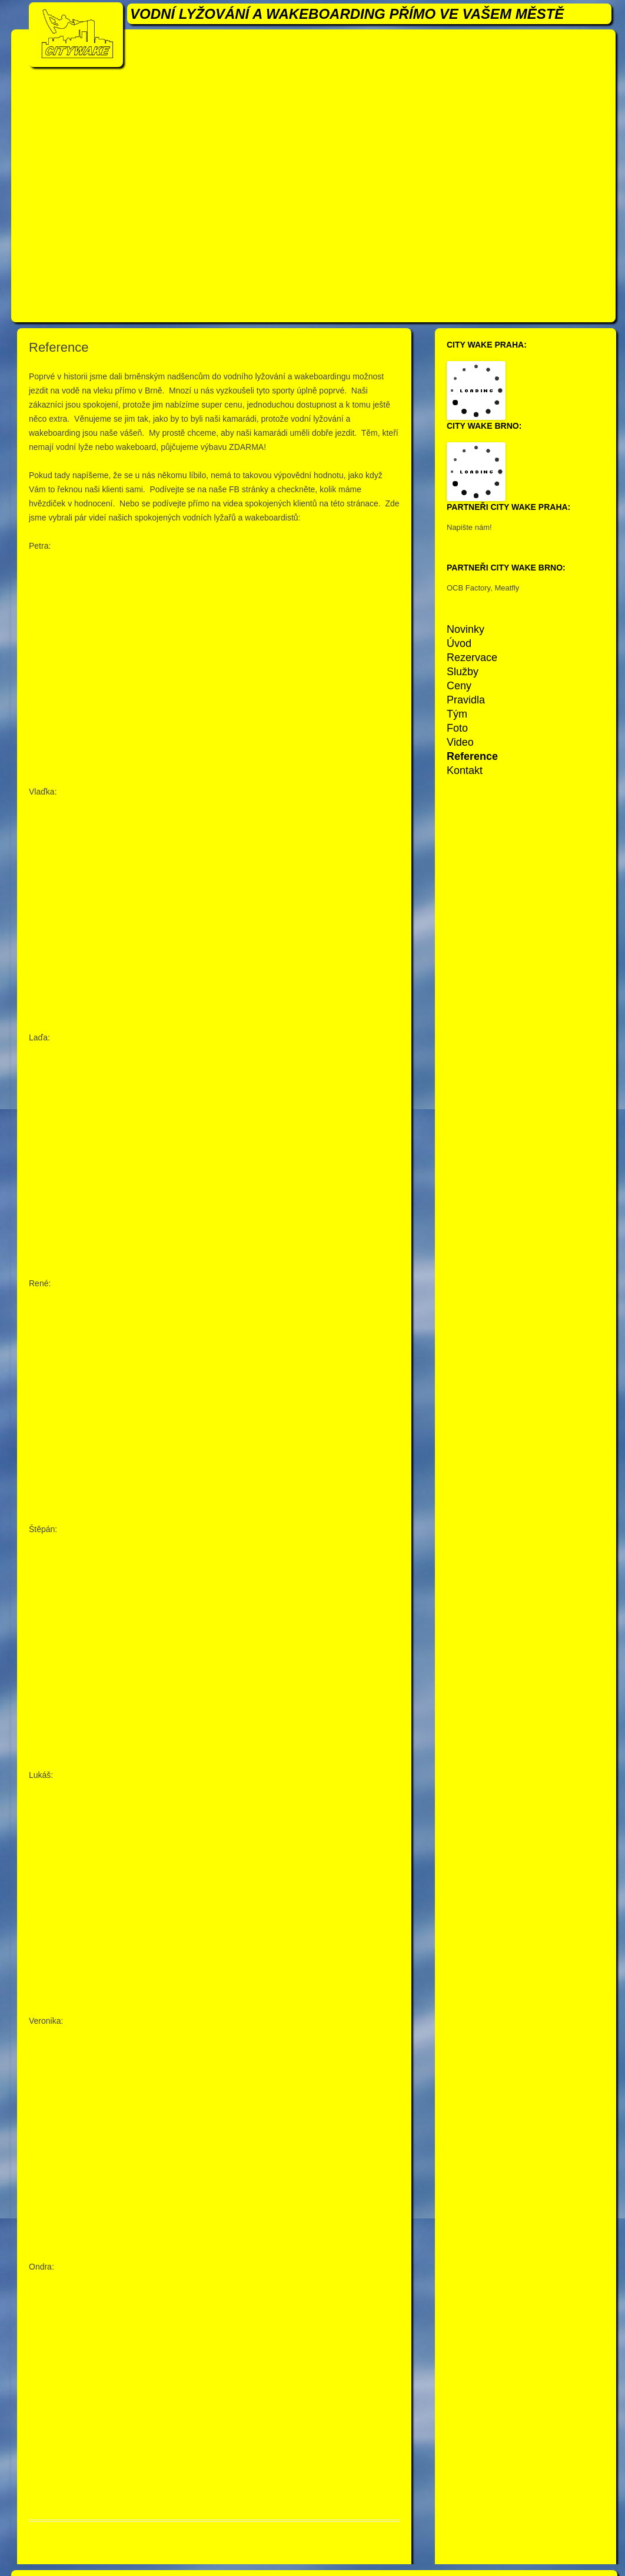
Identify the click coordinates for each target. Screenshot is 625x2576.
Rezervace (472, 657)
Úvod (459, 643)
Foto (457, 728)
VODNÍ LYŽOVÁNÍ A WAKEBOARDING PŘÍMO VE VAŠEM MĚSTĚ (347, 14)
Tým (457, 714)
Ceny (459, 686)
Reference (472, 756)
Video (460, 742)
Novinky (465, 629)
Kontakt (465, 770)
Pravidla (466, 700)
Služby (462, 672)
